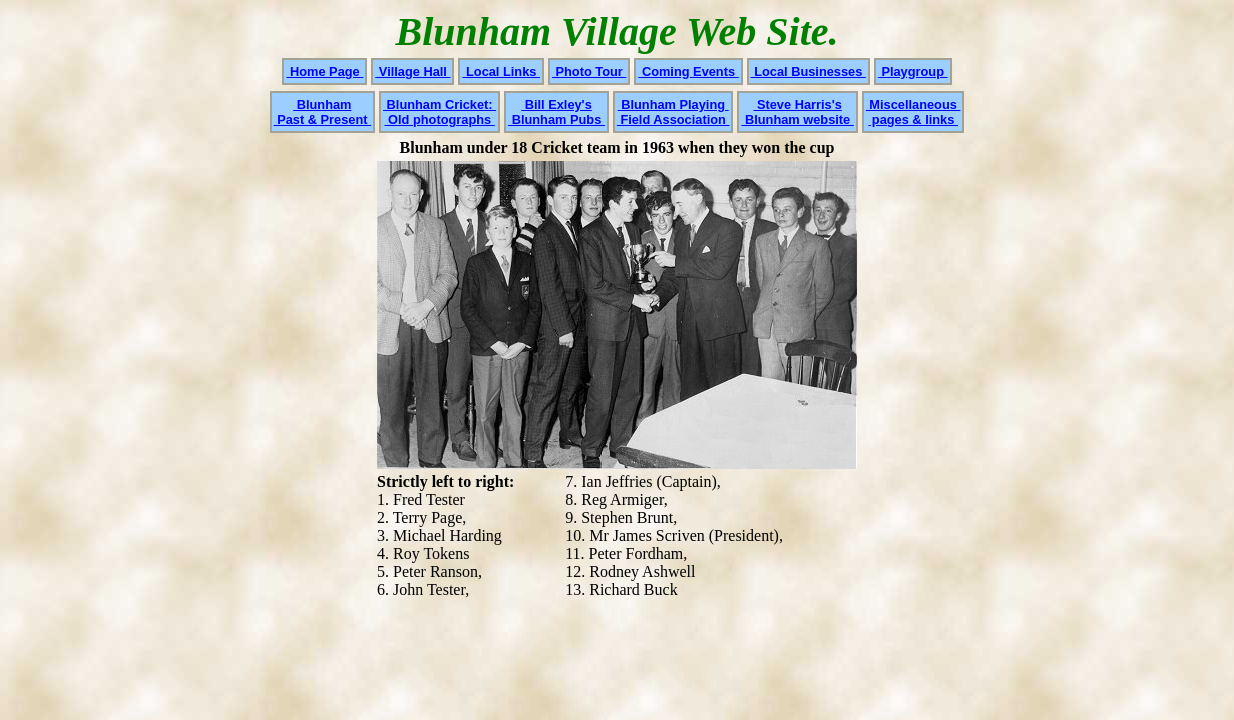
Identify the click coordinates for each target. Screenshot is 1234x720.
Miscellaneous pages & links (913, 112)
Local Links (501, 71)
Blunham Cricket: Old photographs (439, 112)
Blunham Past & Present (322, 112)
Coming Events (688, 71)
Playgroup (913, 71)
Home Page (324, 71)
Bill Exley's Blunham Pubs (556, 112)
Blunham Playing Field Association (673, 112)
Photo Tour (589, 71)
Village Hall (412, 71)
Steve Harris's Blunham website (797, 112)
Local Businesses (808, 71)
